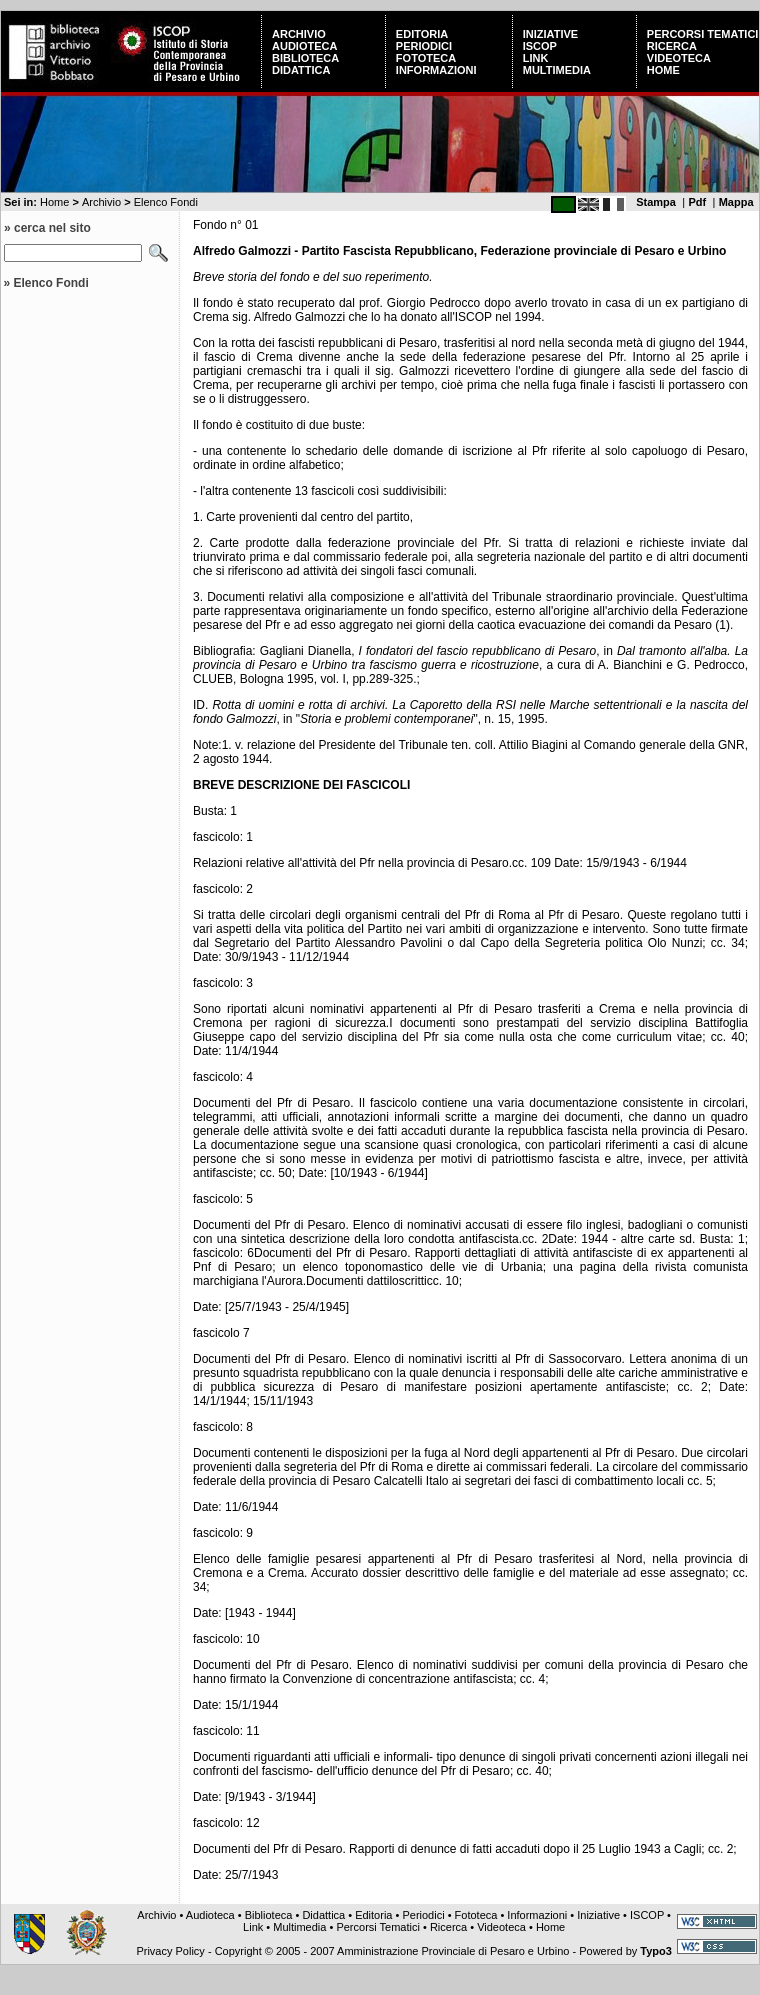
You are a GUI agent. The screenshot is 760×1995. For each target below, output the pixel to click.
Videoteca (679, 58)
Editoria (422, 34)
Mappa (736, 202)
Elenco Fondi (166, 202)
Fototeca (426, 58)
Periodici (424, 46)
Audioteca (304, 46)
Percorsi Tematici (703, 34)
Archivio (299, 34)
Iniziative (550, 34)
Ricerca (672, 46)
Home (663, 70)
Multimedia (557, 70)
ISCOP (540, 46)
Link (536, 58)
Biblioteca (305, 58)
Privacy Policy (170, 1951)
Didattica (301, 70)
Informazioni (436, 70)
